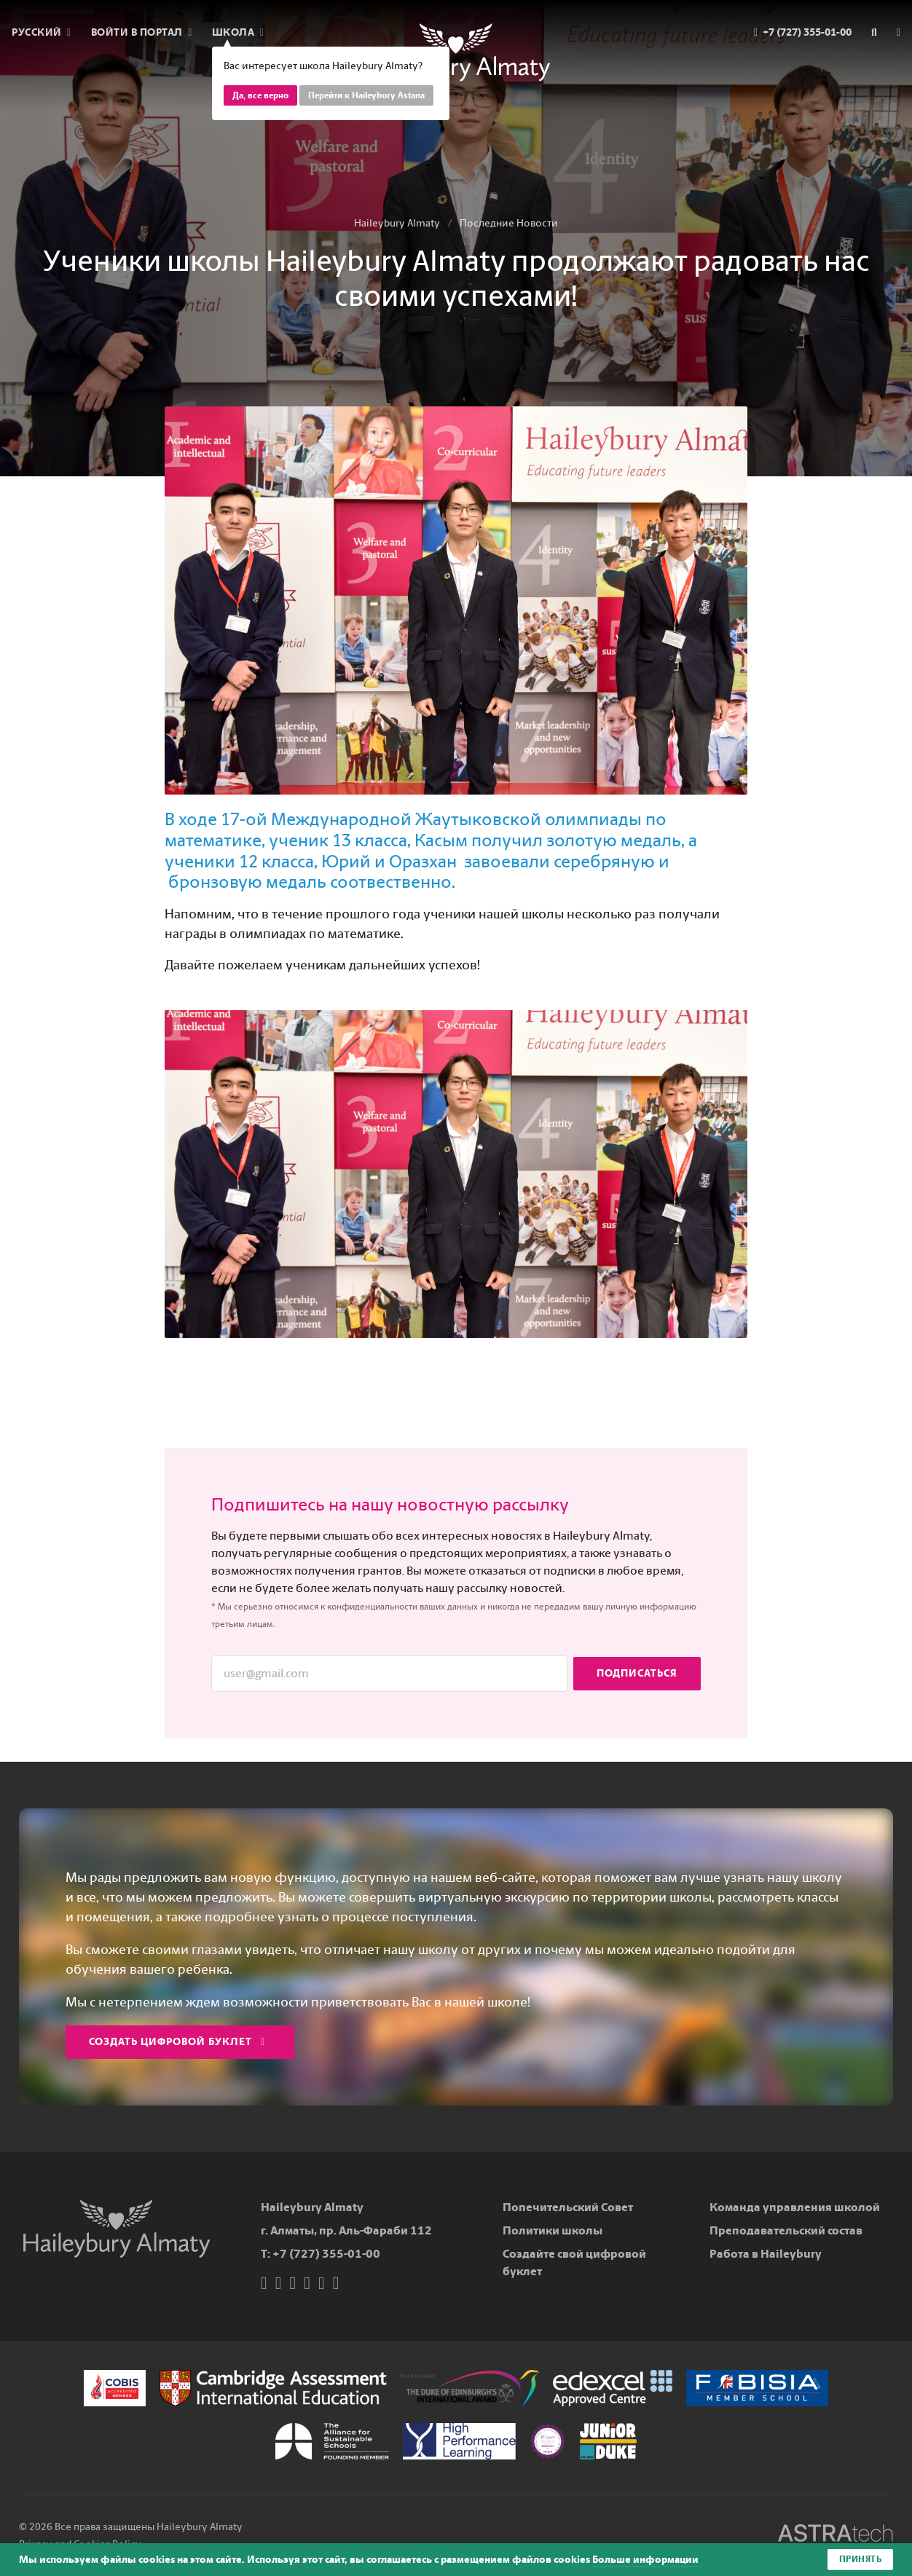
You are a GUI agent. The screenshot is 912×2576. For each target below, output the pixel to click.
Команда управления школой (794, 2207)
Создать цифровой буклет (177, 2042)
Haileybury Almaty (397, 223)
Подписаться (637, 1673)
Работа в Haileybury (765, 2254)
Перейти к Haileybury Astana (366, 95)
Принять (860, 2559)
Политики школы (552, 2230)
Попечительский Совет (568, 2207)
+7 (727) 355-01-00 (326, 2254)
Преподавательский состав (785, 2230)
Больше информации (645, 2559)
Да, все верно (260, 95)
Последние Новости (509, 223)
